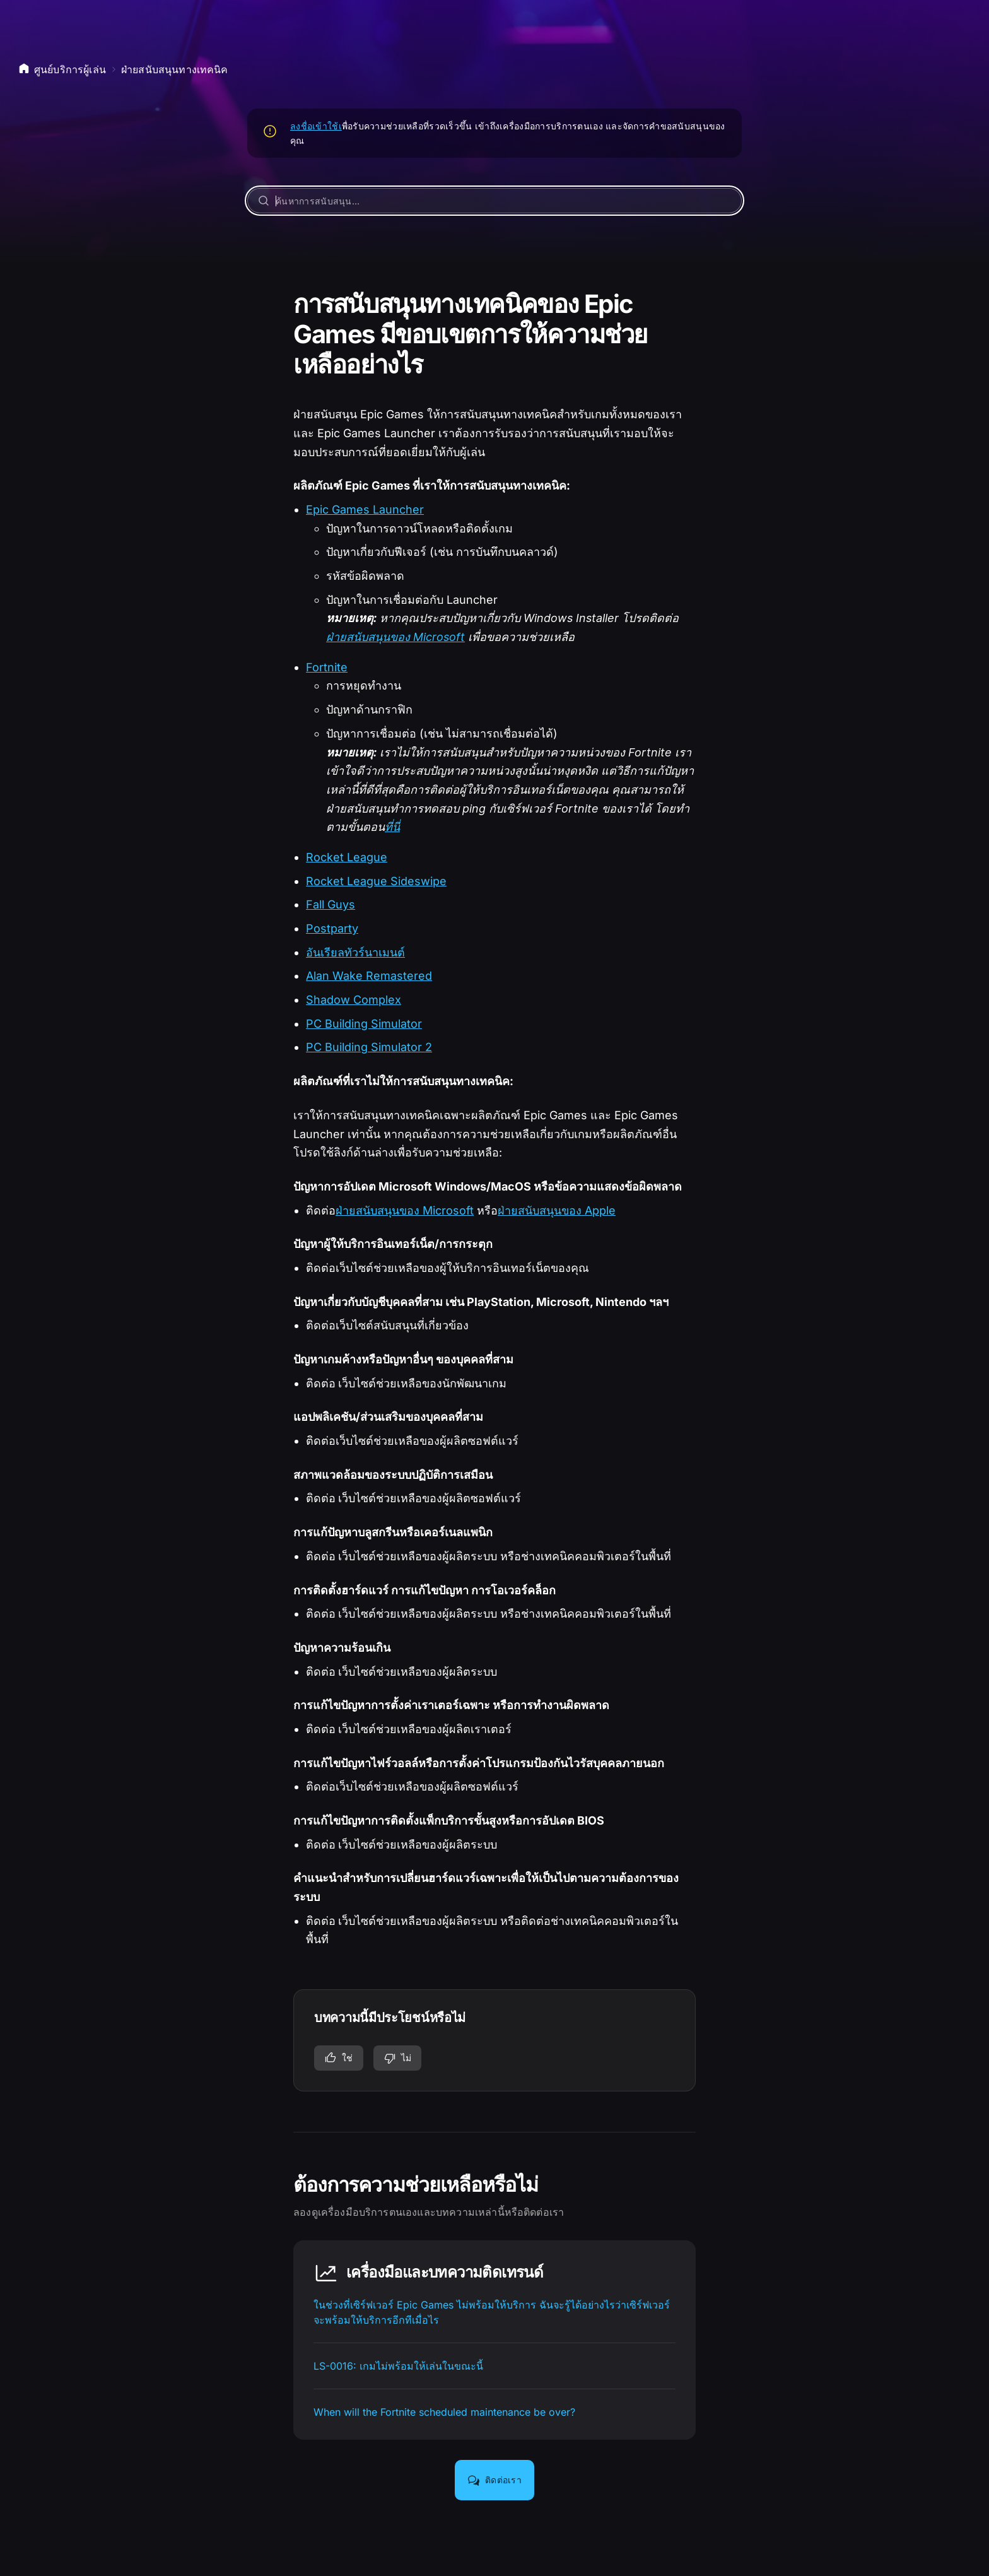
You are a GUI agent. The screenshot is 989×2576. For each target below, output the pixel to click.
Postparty (332, 928)
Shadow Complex (353, 999)
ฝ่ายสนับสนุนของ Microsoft (395, 637)
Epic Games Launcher (365, 509)
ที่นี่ (392, 826)
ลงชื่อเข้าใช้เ (316, 126)
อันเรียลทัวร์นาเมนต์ (355, 952)
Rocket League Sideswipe (376, 881)
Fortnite (327, 667)
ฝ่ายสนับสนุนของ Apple (557, 1210)
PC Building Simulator (364, 1023)
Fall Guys (330, 904)
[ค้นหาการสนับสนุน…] (494, 200)
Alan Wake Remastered (369, 975)
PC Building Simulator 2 (369, 1047)
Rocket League (346, 857)
